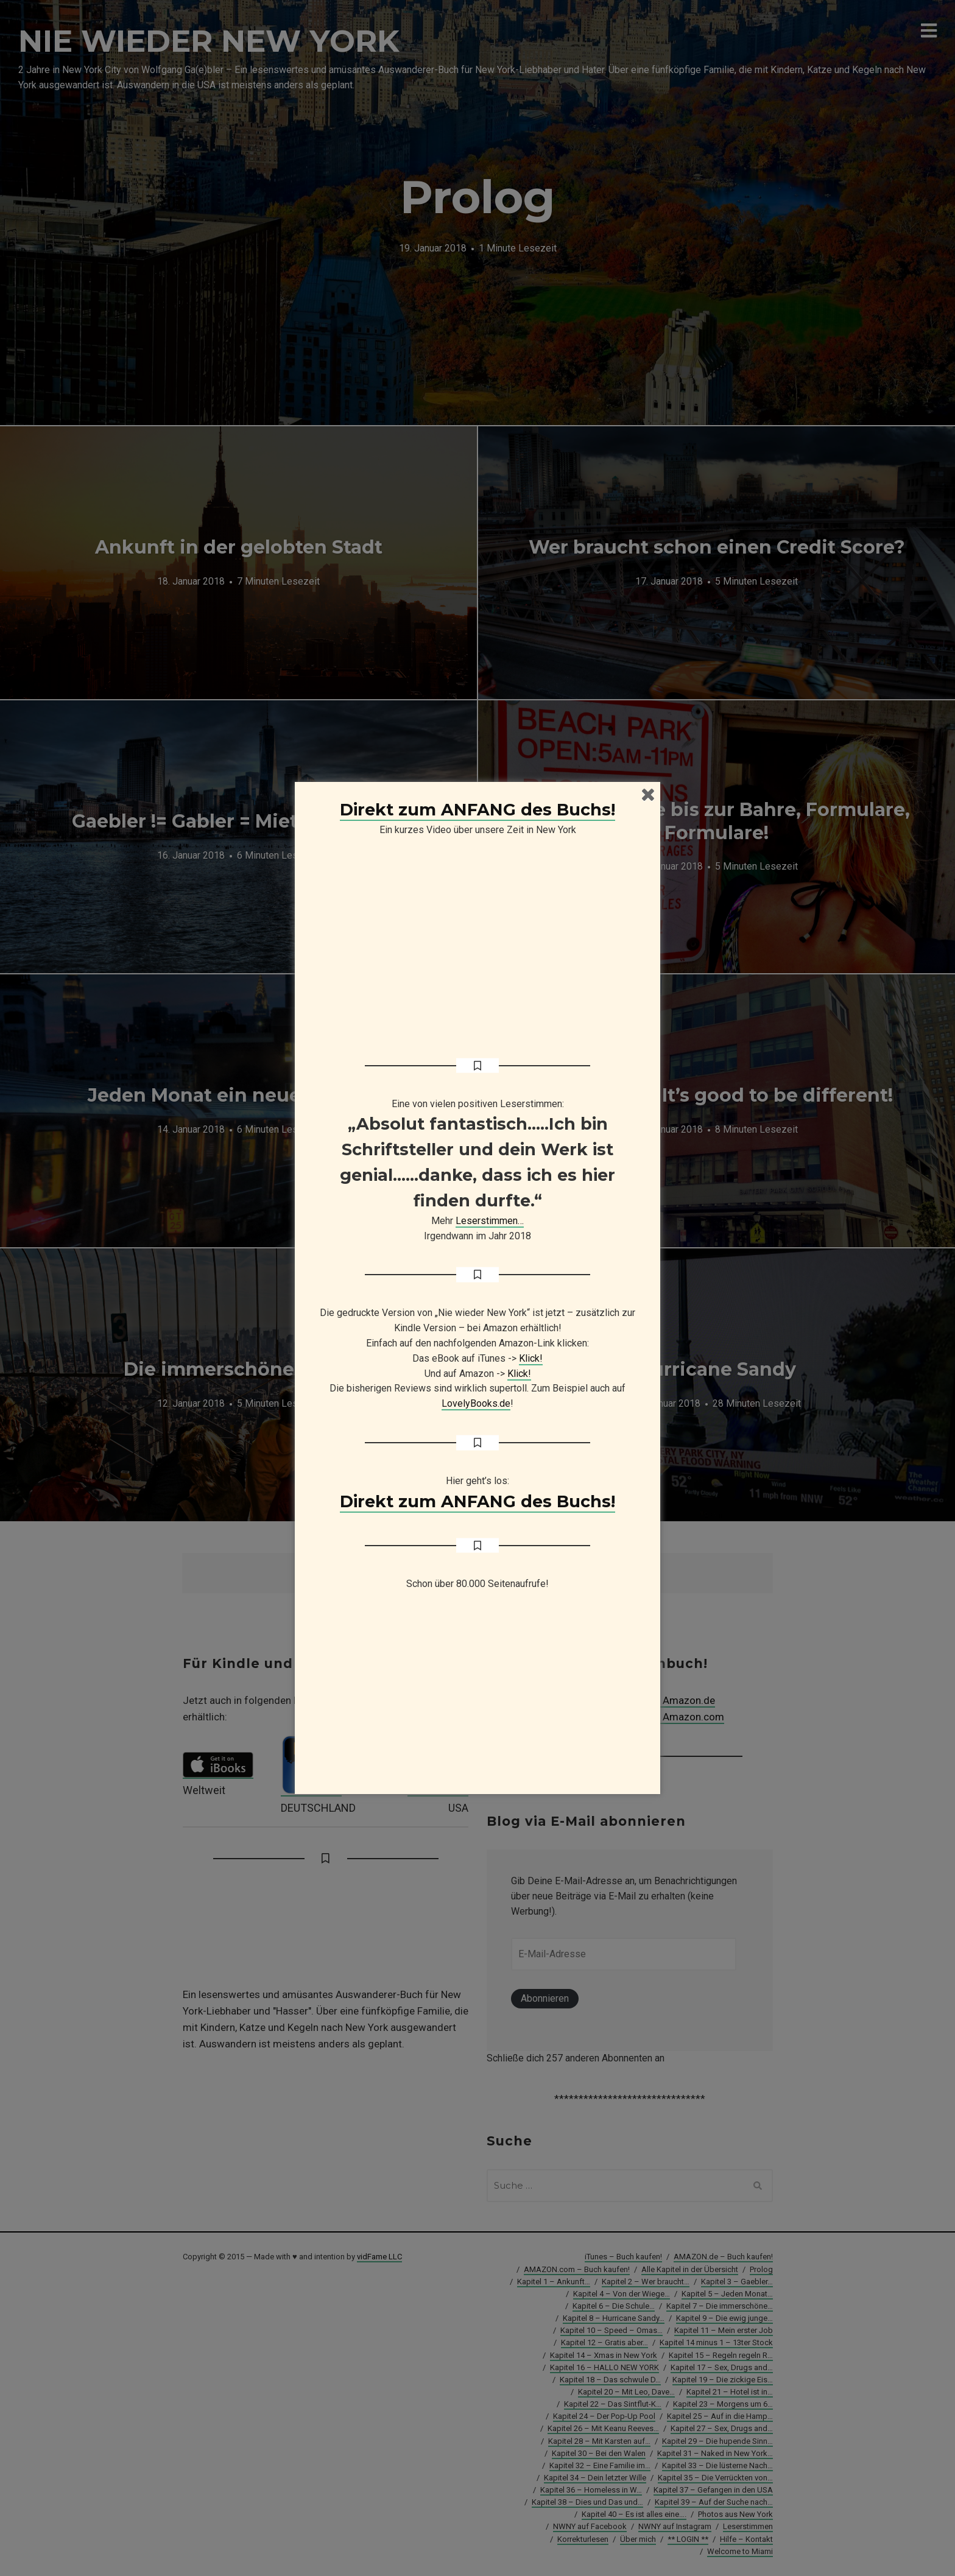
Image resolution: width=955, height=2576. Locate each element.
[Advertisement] (477, 1698)
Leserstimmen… (490, 1220)
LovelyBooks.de (476, 1403)
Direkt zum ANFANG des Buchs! (477, 810)
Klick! (531, 1358)
